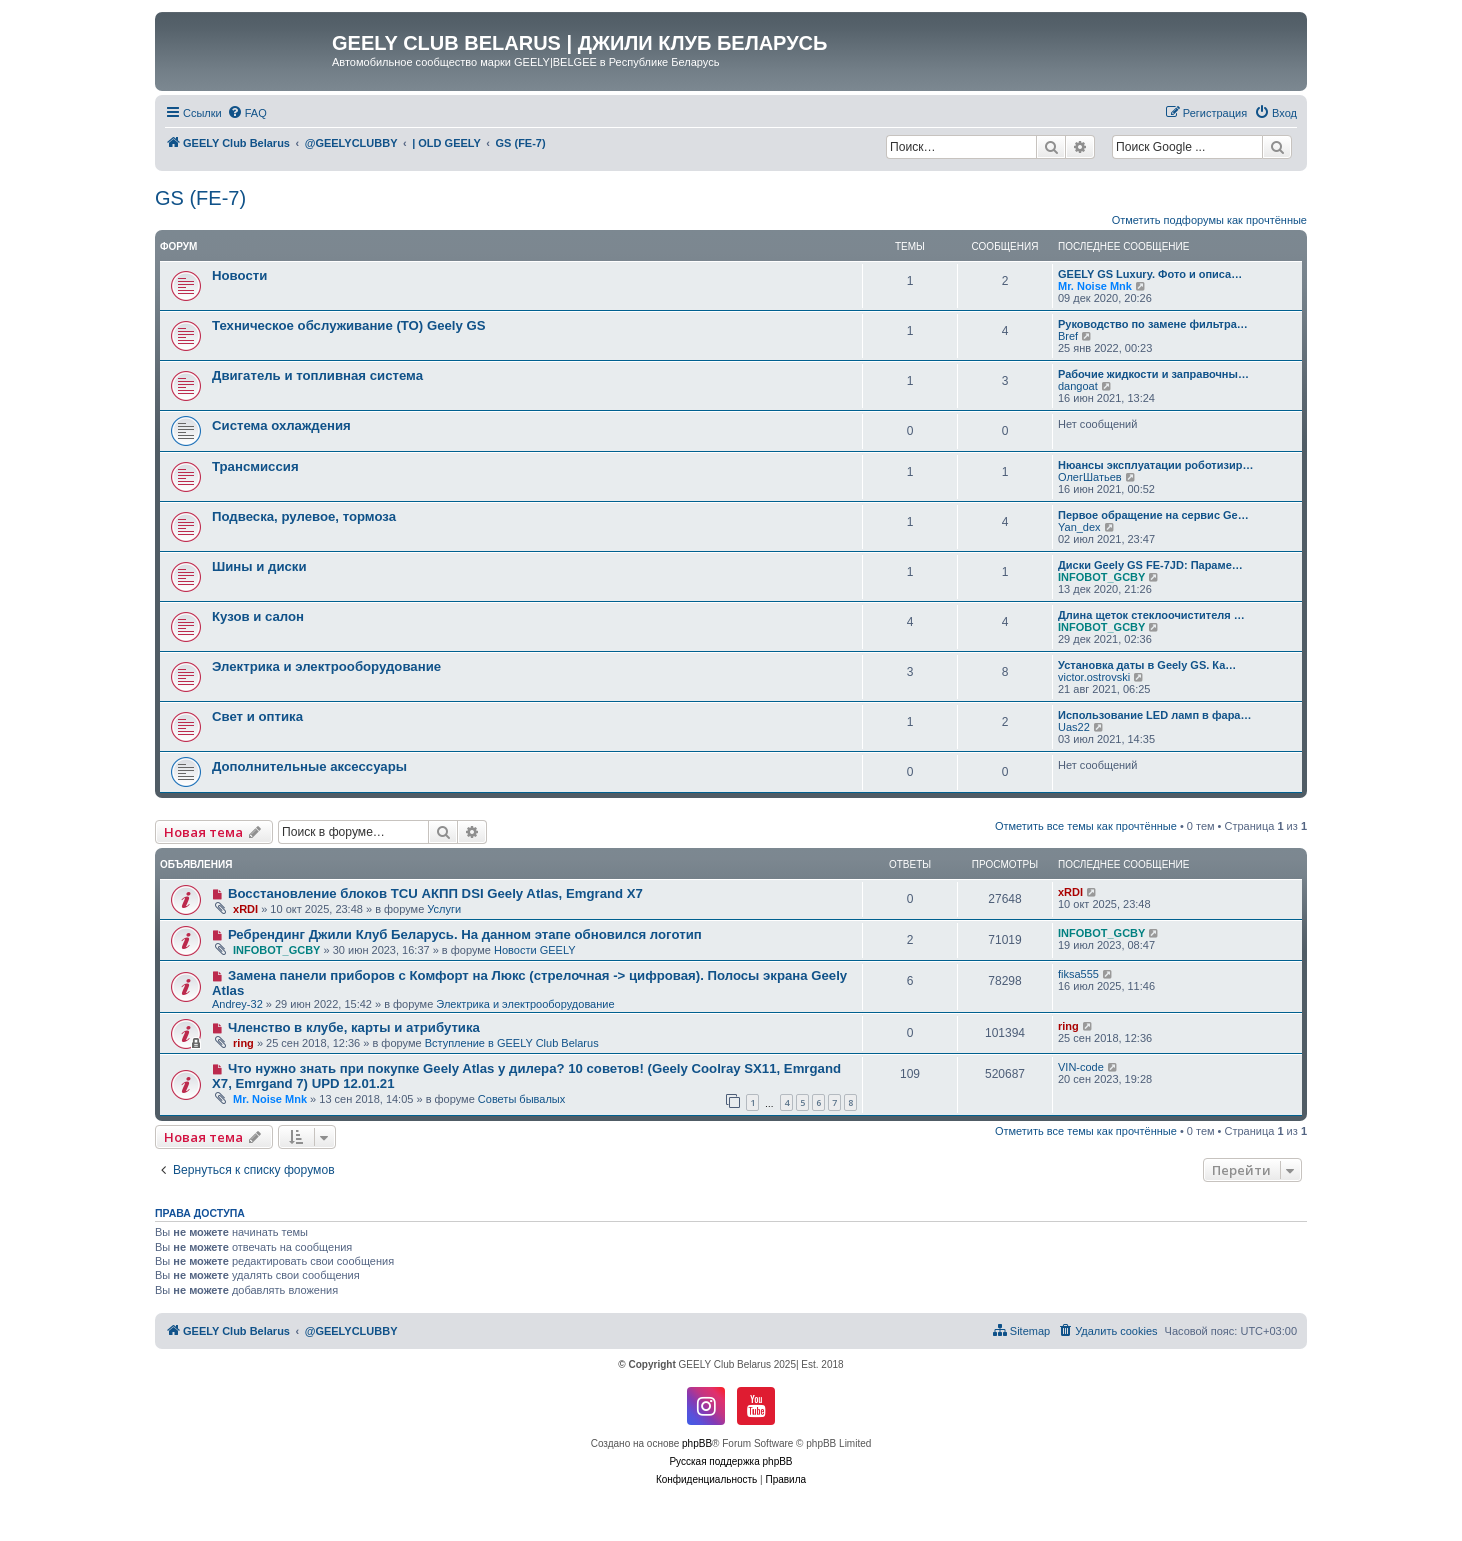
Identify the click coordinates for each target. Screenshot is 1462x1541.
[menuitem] (247, 113)
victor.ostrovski (1094, 677)
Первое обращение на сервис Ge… (1153, 515)
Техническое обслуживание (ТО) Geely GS (349, 325)
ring (243, 1043)
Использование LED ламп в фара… (1155, 715)
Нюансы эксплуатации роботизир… (1155, 465)
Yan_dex (1079, 527)
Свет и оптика (257, 716)
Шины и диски (259, 566)
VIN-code (1081, 1067)
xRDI (245, 909)
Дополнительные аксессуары (309, 766)
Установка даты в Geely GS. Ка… (1147, 665)
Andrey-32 (237, 1004)
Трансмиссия (255, 466)
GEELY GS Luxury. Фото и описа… (1150, 274)
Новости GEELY (535, 950)
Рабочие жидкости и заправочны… (1153, 374)
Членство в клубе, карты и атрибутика (354, 1027)
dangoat (1078, 386)
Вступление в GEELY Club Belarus (512, 1043)
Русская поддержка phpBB (730, 1461)
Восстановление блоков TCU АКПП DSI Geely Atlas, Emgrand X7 (435, 893)
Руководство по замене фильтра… (1153, 324)
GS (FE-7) (200, 198)
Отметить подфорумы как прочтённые (1209, 220)
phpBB (697, 1443)
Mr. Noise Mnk (1095, 286)
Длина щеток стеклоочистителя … (1151, 615)
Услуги (444, 909)
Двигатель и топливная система (317, 375)
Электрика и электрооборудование (326, 666)
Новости (239, 275)
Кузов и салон (258, 616)
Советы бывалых (521, 1099)
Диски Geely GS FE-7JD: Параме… (1150, 565)
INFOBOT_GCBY (1101, 577)
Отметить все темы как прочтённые (1086, 826)
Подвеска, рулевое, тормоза (304, 516)
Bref (1068, 336)
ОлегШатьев (1090, 477)
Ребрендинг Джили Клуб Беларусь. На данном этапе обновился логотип (465, 934)
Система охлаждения (281, 425)
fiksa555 (1078, 974)
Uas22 (1074, 727)
